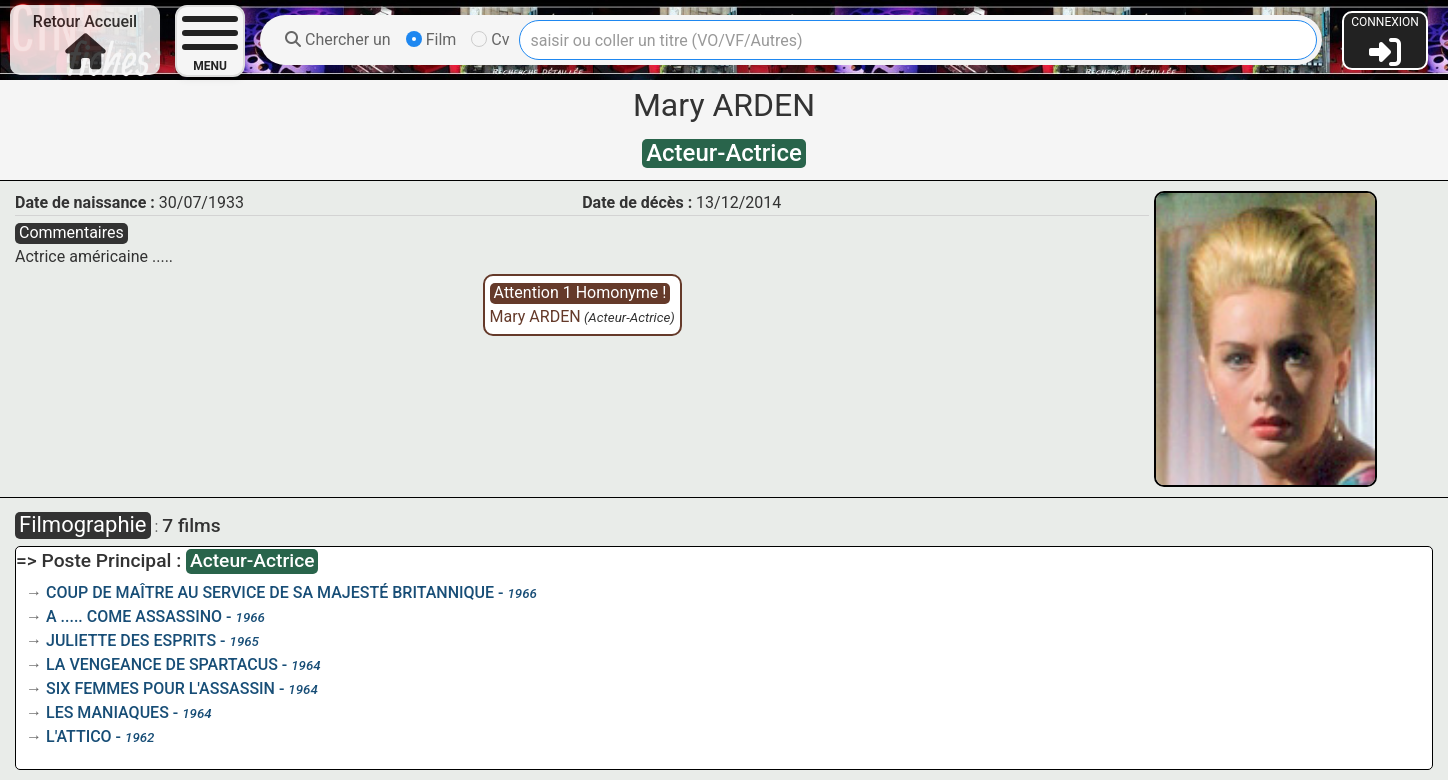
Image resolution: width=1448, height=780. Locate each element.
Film (431, 39)
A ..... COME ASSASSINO (134, 616)
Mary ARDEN (535, 316)
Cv (490, 39)
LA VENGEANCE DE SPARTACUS (162, 664)
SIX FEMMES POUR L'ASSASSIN (160, 688)
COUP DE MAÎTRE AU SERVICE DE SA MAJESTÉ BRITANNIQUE (270, 592)
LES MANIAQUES (107, 712)
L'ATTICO (79, 736)
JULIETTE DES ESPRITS (131, 640)
